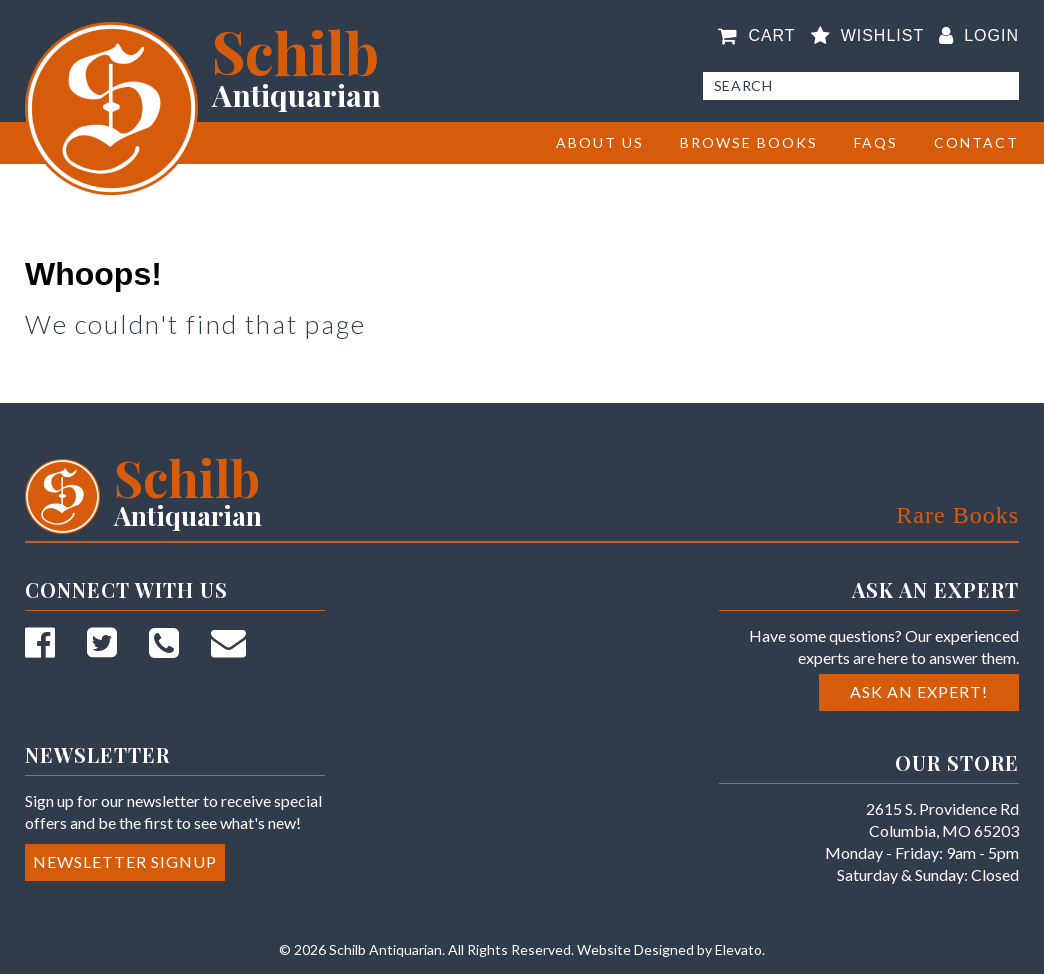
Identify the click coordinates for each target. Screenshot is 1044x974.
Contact (976, 142)
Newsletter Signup (125, 861)
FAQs (876, 142)
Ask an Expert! (919, 691)
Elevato (738, 949)
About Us (600, 142)
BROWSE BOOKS (749, 142)
